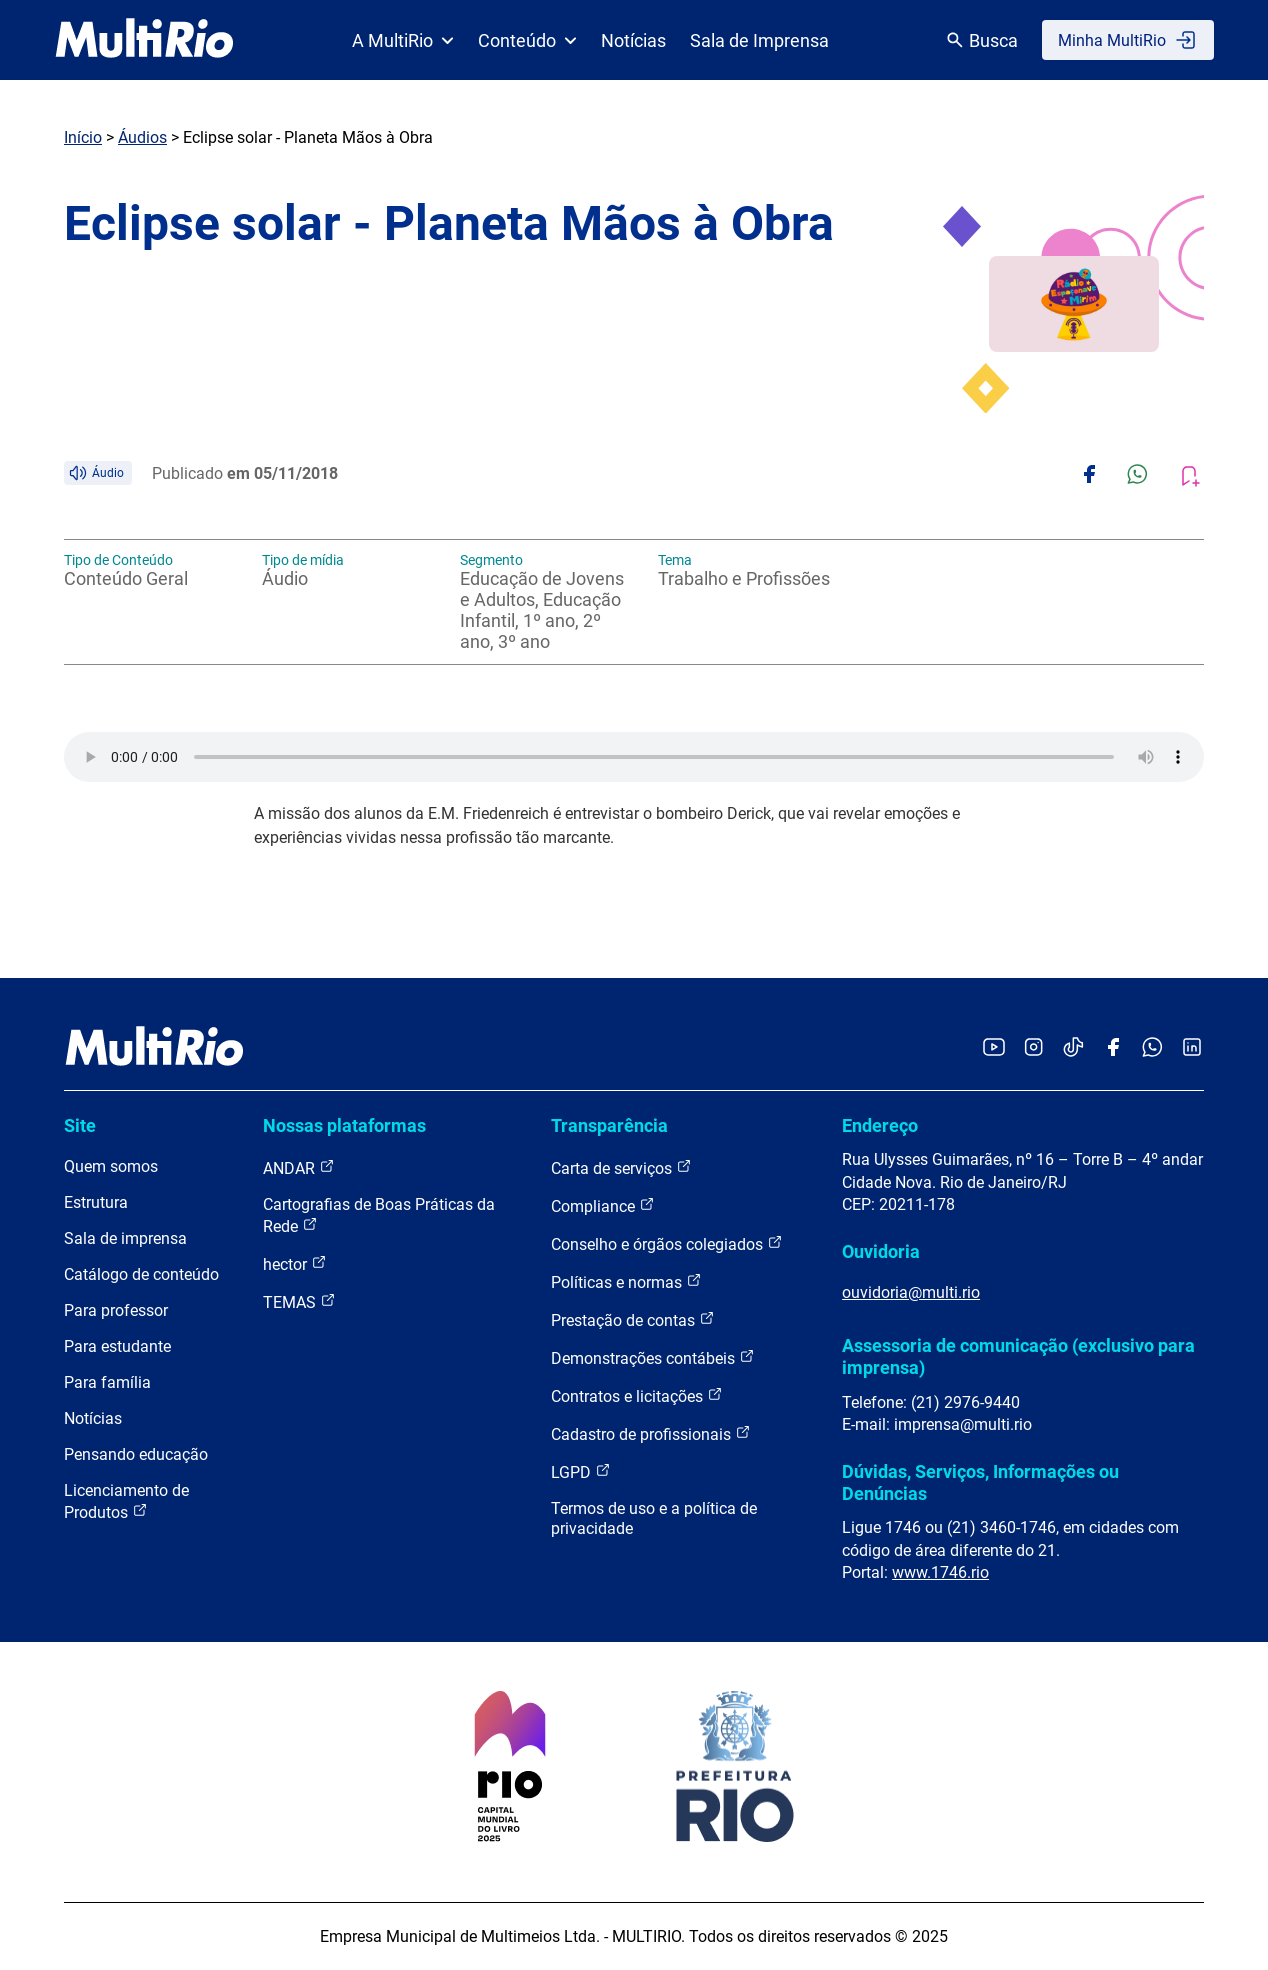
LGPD (581, 1471)
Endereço (880, 1125)
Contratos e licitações (637, 1395)
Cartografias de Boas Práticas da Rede (379, 1215)
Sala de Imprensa (759, 40)
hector (295, 1263)
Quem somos (111, 1166)
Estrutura (96, 1202)
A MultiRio (403, 40)
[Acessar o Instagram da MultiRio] (1033, 1048)
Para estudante (117, 1346)
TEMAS (299, 1301)
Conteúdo (527, 40)
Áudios (142, 137)
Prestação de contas (633, 1319)
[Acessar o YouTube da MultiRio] (994, 1048)
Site (80, 1125)
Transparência (609, 1125)
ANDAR (299, 1167)
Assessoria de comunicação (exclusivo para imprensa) (1018, 1356)
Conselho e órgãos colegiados (667, 1243)
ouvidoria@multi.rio (911, 1292)
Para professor (116, 1310)
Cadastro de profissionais (651, 1433)
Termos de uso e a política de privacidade (654, 1518)
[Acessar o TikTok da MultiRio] (1073, 1048)
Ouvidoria (881, 1251)
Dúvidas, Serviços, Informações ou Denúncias (980, 1482)
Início (83, 137)
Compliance (603, 1205)
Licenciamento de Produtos (126, 1501)
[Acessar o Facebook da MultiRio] (1113, 1048)
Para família (107, 1382)
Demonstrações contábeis (653, 1357)
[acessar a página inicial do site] (144, 40)
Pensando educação (136, 1454)
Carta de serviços (621, 1167)
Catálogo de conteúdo (141, 1274)
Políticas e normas (626, 1281)
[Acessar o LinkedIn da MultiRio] (1192, 1048)
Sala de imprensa (125, 1238)
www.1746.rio (940, 1572)
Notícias (633, 40)
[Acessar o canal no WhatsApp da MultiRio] (1152, 1048)
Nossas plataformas (344, 1125)
